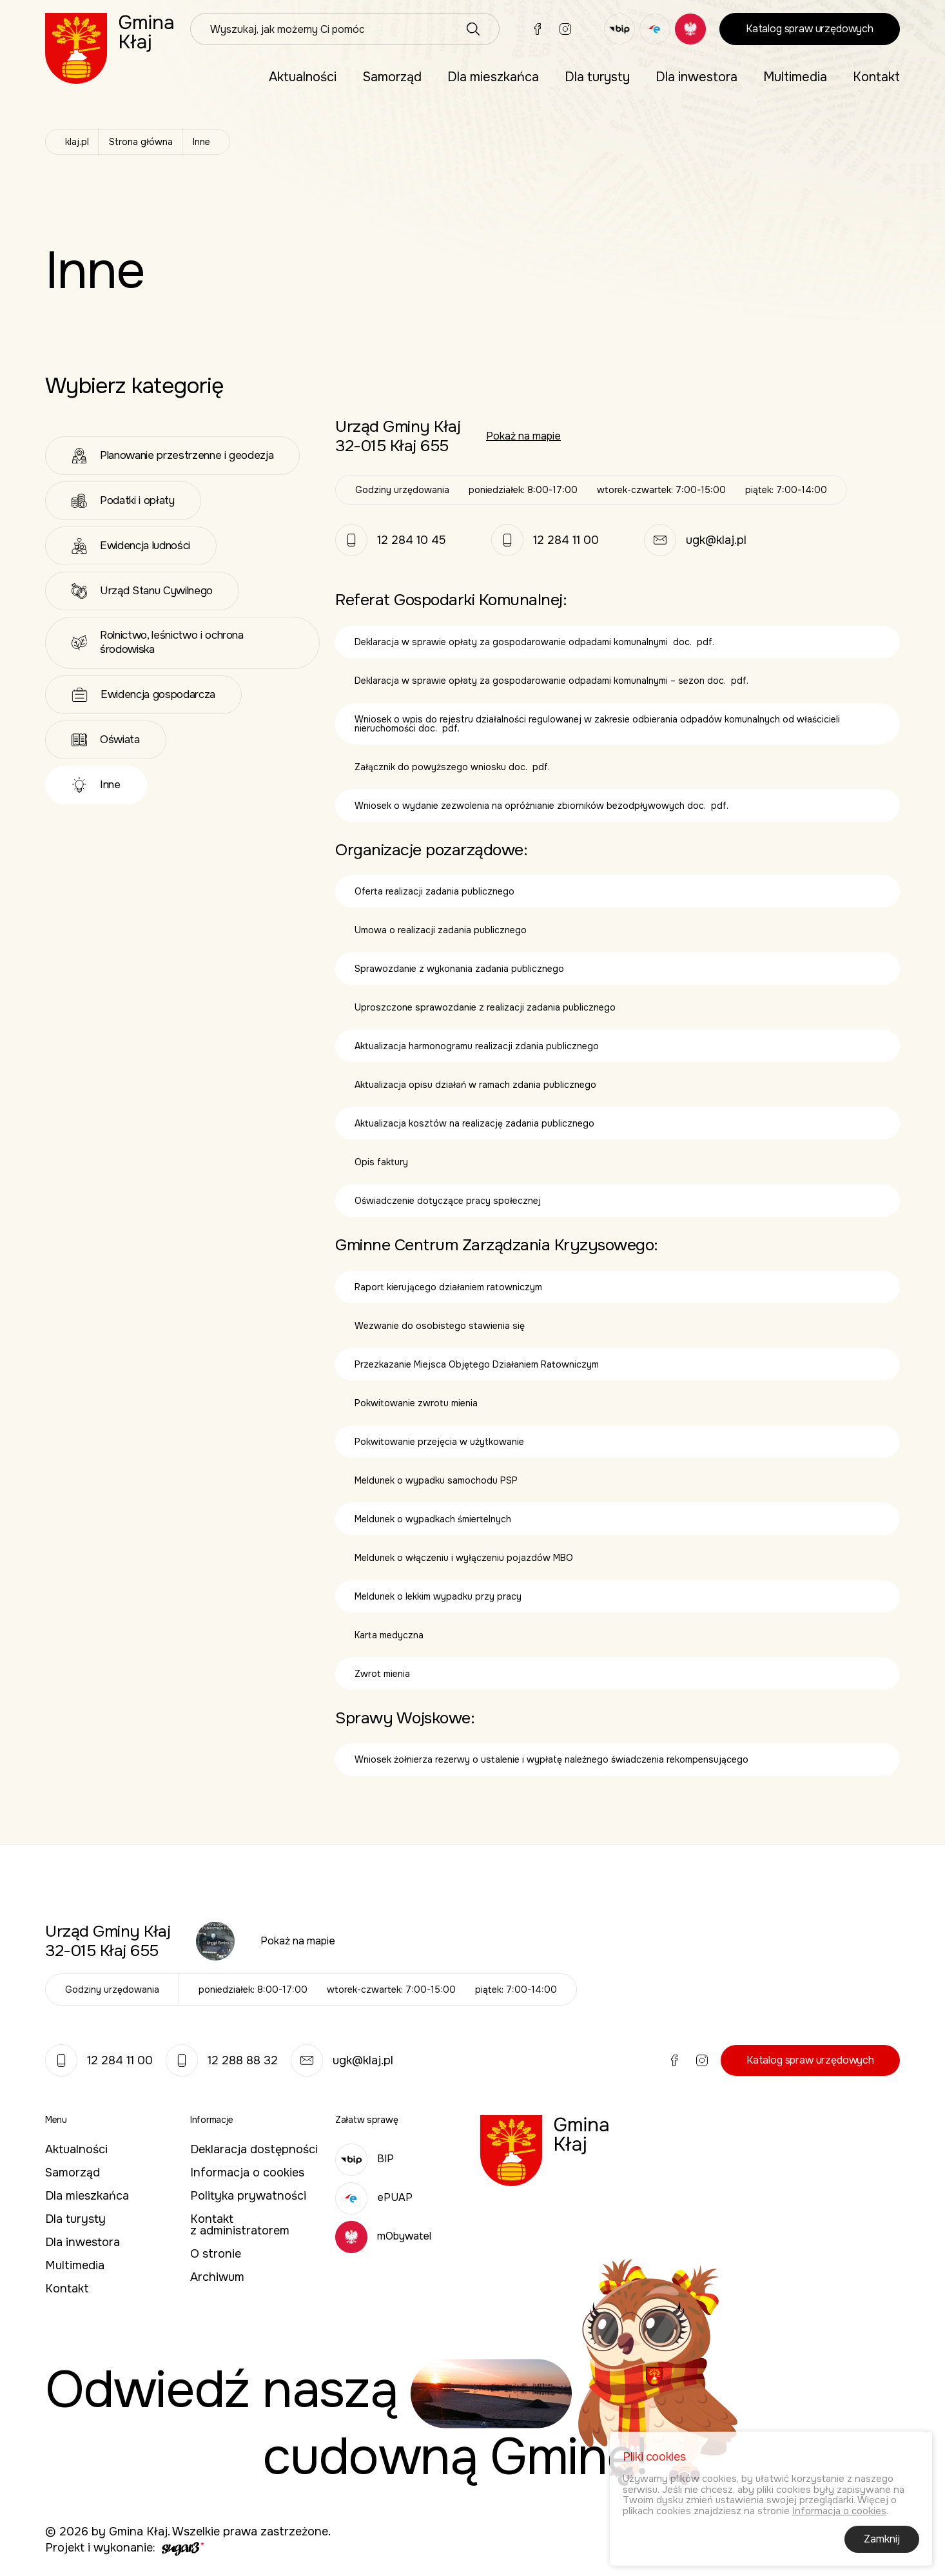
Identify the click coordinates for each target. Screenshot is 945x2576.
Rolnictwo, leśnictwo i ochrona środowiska (158, 642)
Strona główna (141, 142)
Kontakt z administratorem (239, 2224)
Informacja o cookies (247, 2172)
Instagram (565, 29)
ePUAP (374, 2197)
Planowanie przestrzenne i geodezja (172, 455)
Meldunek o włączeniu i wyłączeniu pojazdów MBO (464, 1558)
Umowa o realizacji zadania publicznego (441, 930)
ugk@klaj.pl (716, 540)
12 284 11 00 (566, 540)
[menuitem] (302, 77)
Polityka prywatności (248, 2196)
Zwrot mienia (382, 1674)
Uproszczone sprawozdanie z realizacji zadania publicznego (485, 1007)
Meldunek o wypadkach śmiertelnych (433, 1519)
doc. (682, 642)
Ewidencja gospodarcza (143, 694)
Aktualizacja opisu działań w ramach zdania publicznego (477, 1084)
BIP (364, 2158)
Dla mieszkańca (493, 77)
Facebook (537, 29)
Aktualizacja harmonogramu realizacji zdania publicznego (477, 1046)
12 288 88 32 (222, 2060)
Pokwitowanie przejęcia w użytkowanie (439, 1442)
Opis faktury (381, 1162)
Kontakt (876, 77)
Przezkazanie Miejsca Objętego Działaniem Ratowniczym (477, 1364)
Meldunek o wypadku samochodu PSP (436, 1480)
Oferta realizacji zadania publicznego (434, 891)
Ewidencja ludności (131, 546)
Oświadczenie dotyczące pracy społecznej (448, 1200)
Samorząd (392, 77)
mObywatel (383, 2236)
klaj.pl (77, 142)
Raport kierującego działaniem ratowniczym (448, 1287)
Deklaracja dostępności (254, 2149)
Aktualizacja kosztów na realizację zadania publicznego (474, 1123)
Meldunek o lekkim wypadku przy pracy (438, 1596)
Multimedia (795, 77)
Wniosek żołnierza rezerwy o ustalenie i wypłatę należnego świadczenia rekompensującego (551, 1759)
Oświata (106, 740)
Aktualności (302, 77)
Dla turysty (597, 77)
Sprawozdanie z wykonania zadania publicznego (459, 968)
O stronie (215, 2254)
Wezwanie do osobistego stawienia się (440, 1326)
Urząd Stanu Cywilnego (142, 591)
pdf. (705, 642)
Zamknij (882, 2541)
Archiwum (217, 2277)
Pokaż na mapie (523, 436)
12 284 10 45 (411, 540)
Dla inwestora (696, 77)
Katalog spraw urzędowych (809, 28)
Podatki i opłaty (123, 500)
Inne (96, 785)
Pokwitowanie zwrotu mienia (416, 1403)
